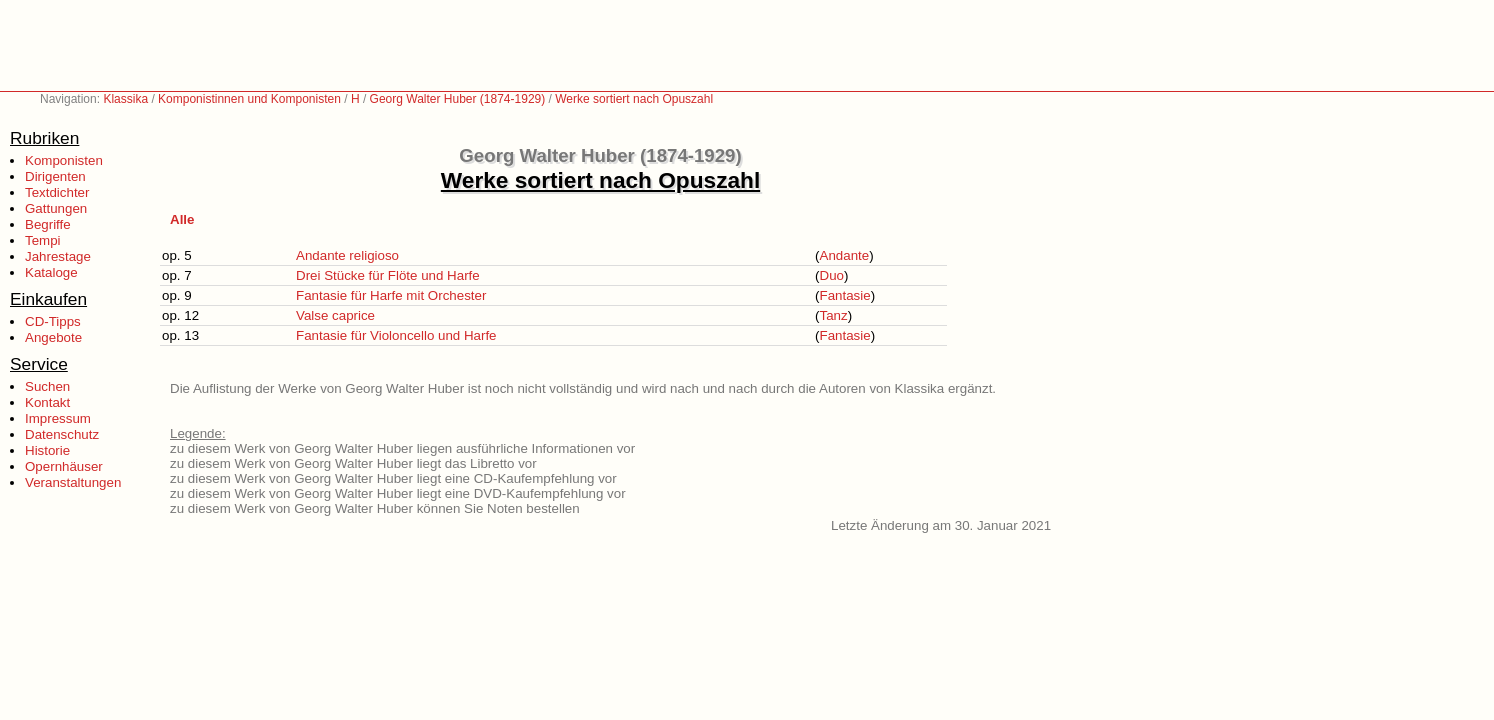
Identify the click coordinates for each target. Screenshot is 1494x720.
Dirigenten (55, 176)
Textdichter (57, 192)
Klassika (125, 99)
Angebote (53, 337)
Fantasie (845, 295)
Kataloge (51, 272)
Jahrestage (58, 256)
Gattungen (56, 208)
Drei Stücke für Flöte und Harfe (388, 275)
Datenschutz (62, 434)
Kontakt (47, 402)
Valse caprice (335, 315)
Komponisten (64, 160)
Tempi (43, 240)
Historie (47, 450)
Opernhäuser (64, 466)
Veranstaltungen (73, 482)
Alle (182, 219)
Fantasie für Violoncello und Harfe (396, 335)
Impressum (58, 418)
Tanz (834, 315)
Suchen (47, 386)
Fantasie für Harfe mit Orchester (391, 295)
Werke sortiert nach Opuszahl (634, 99)
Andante (845, 255)
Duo (832, 275)
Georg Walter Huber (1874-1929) (458, 99)
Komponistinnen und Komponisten (249, 99)
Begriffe (48, 224)
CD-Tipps (53, 321)
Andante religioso (347, 255)
